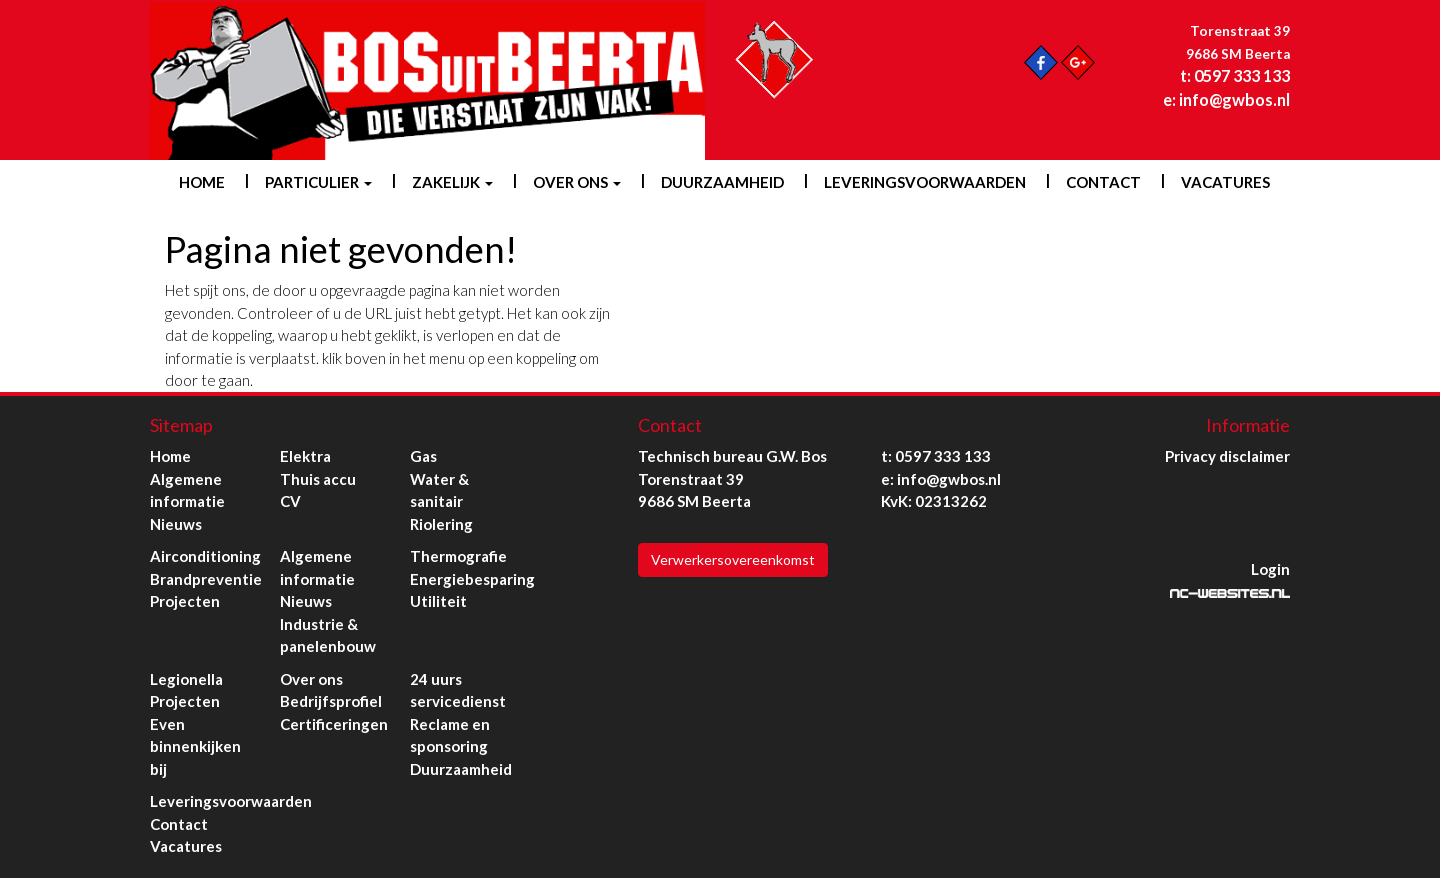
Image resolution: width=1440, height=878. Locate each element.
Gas (423, 456)
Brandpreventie (206, 579)
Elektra (305, 456)
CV (290, 501)
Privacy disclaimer (1227, 456)
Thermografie (458, 556)
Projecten (185, 601)
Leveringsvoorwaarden (925, 182)
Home (202, 182)
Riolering (441, 524)
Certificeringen (334, 724)
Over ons (577, 182)
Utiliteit (438, 601)
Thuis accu (318, 479)
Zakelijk (452, 182)
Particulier (318, 182)
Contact (1103, 182)
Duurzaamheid (722, 182)
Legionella (186, 679)
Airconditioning (205, 556)
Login (1270, 569)
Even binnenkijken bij (195, 746)
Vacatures (1225, 182)
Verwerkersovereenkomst (733, 559)
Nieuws (176, 524)
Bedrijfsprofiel (331, 701)
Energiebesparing (472, 579)
